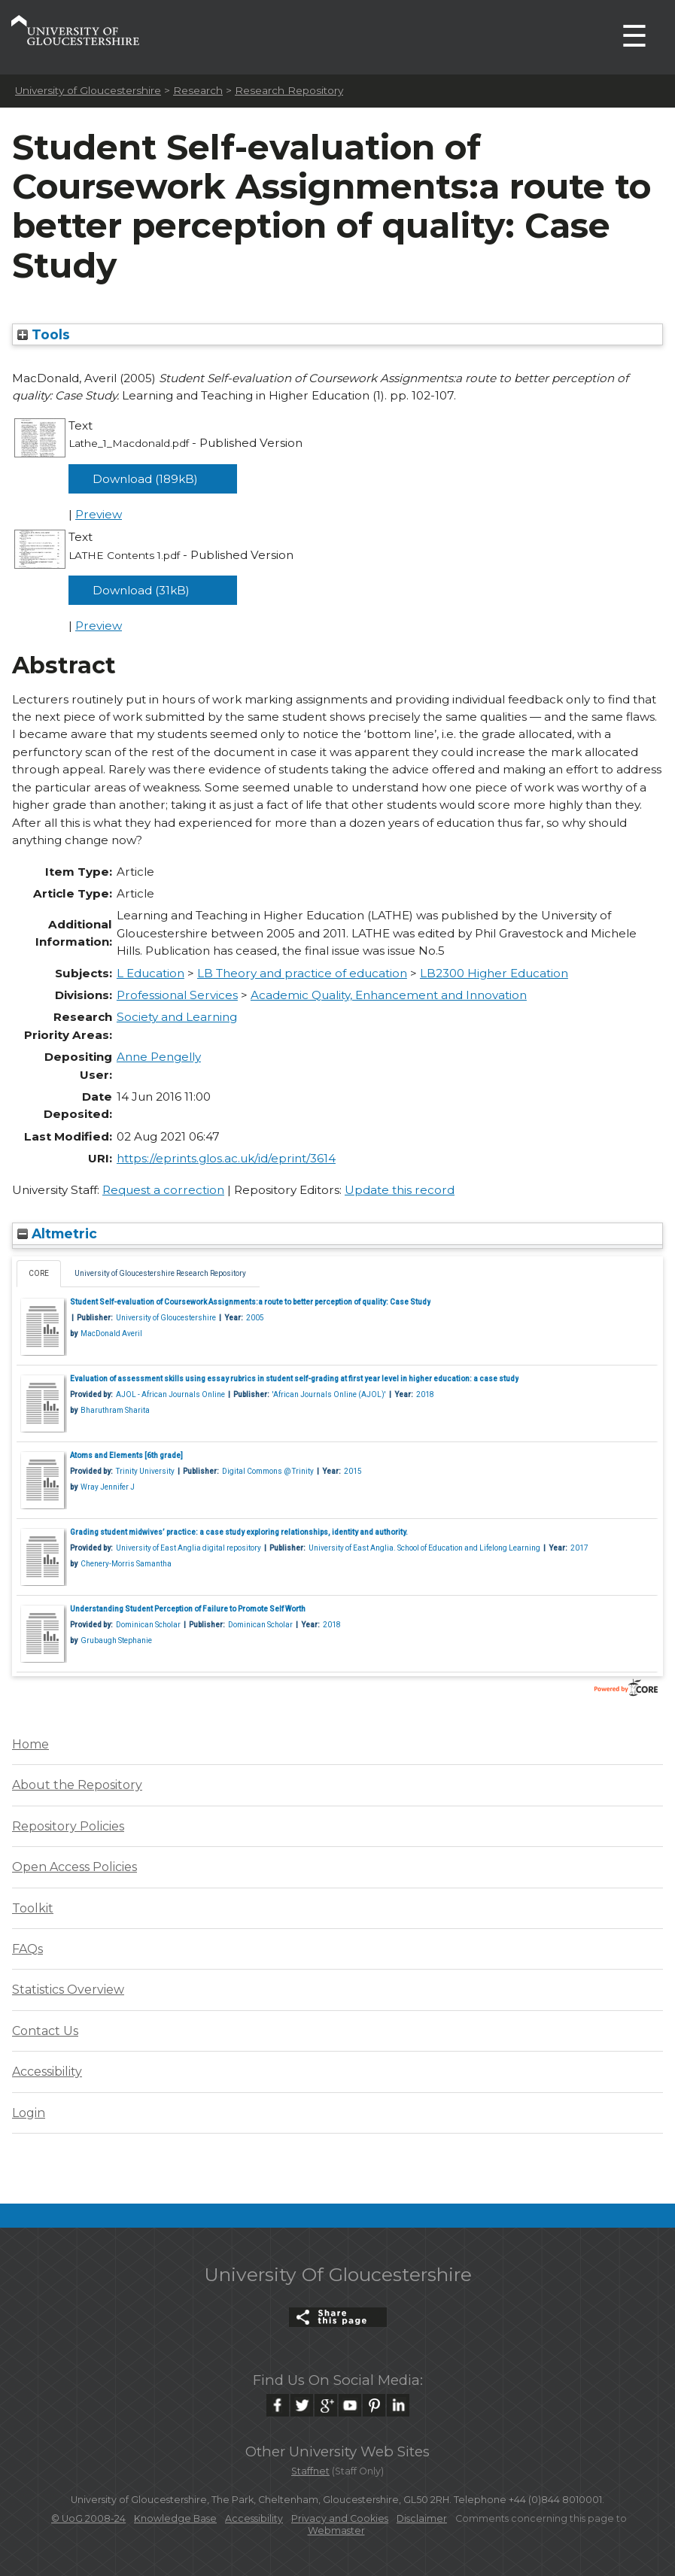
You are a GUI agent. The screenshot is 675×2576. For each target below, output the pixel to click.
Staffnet (310, 2471)
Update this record (400, 1190)
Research (198, 90)
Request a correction (163, 1190)
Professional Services (177, 995)
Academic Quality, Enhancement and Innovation (389, 995)
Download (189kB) (145, 479)
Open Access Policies (74, 1867)
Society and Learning (177, 1017)
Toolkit (32, 1908)
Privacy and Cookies (339, 2518)
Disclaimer (422, 2518)
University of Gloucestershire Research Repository (160, 1273)
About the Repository (77, 1785)
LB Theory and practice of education (302, 973)
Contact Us (45, 2031)
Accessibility (47, 2071)
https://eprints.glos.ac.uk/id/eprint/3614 (226, 1158)
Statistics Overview (68, 1989)
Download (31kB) (141, 590)
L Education (150, 973)
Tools (43, 334)
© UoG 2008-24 (88, 2518)
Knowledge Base (175, 2518)
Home (30, 1744)
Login (28, 2113)
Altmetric (57, 1233)
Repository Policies (68, 1826)
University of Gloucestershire (88, 90)
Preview (98, 514)
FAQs (27, 1949)
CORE (39, 1273)
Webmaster (336, 2530)
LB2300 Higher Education (494, 973)
